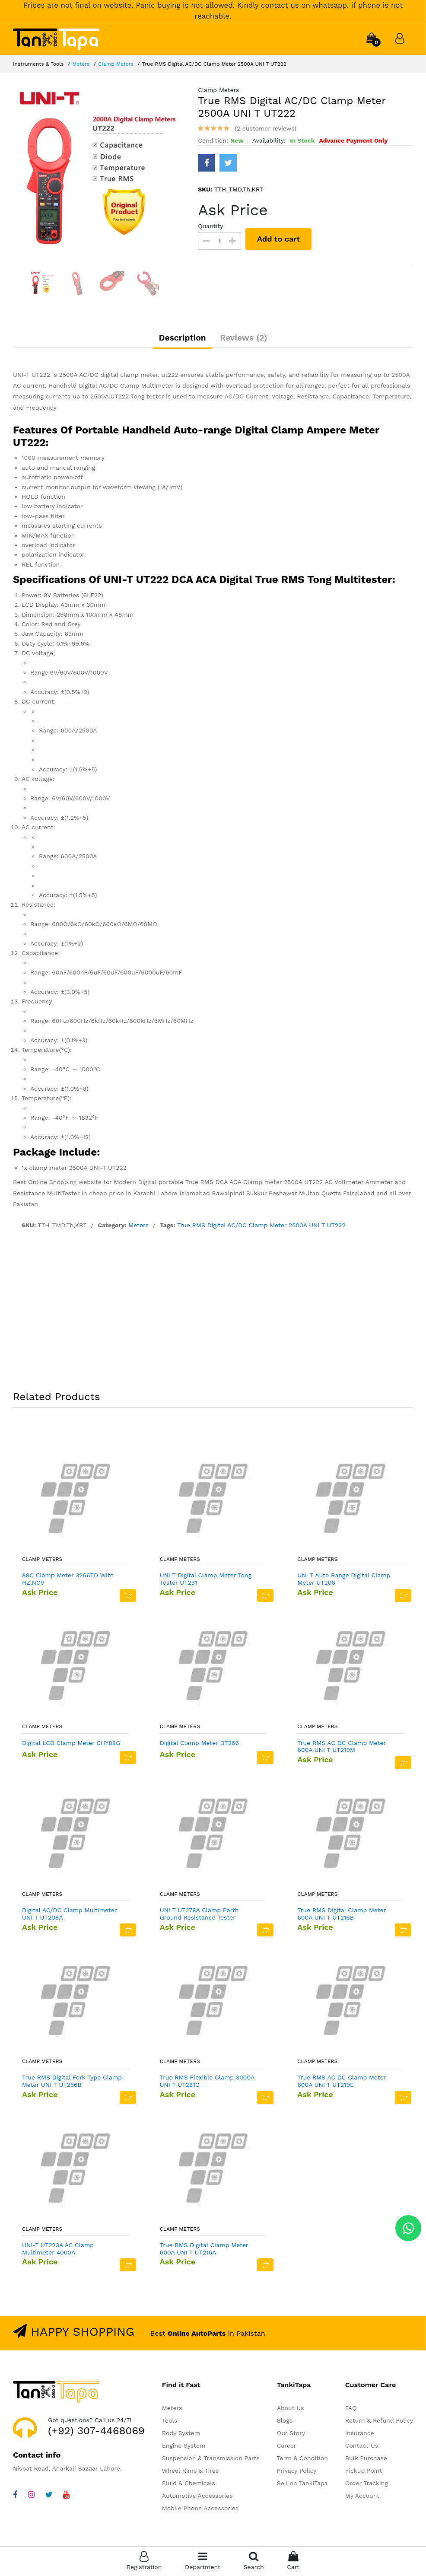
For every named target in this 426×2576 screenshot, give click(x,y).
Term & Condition (302, 2460)
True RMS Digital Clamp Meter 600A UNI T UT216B (341, 1916)
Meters (80, 64)
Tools (169, 2423)
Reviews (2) (247, 339)
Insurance (359, 2435)
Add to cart (279, 238)
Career (286, 2448)
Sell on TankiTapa (302, 2485)
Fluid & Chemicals (188, 2485)
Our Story (291, 2435)
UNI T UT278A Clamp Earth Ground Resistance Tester (199, 1916)
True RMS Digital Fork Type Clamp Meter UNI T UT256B (72, 2084)
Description (179, 339)
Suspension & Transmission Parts (211, 2460)
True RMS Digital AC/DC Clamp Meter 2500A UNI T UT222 (261, 1227)
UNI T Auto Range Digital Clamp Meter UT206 (343, 1581)
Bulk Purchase (366, 2460)
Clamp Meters (116, 64)
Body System (181, 2435)
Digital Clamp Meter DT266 (199, 1745)
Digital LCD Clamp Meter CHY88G (71, 1745)
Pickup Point (363, 2473)
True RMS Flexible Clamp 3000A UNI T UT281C (207, 2084)
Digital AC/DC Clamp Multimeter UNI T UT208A (69, 1916)
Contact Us (361, 2448)
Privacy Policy (297, 2473)
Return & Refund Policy (379, 2423)
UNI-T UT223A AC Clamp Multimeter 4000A (58, 2251)
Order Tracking (366, 2485)
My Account (362, 2498)
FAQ (351, 2410)
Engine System (184, 2448)
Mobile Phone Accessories (200, 2510)
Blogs (285, 2423)
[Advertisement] (213, 1315)
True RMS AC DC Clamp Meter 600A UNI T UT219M (341, 1749)
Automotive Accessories (197, 2498)
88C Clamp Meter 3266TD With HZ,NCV (68, 1581)
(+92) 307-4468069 (96, 2433)
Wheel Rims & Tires (190, 2473)
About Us (290, 2410)
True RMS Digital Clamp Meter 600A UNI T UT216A (204, 2251)
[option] (99, 172)
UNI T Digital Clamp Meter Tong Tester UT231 (205, 1581)
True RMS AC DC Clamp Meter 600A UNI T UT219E (341, 2084)
